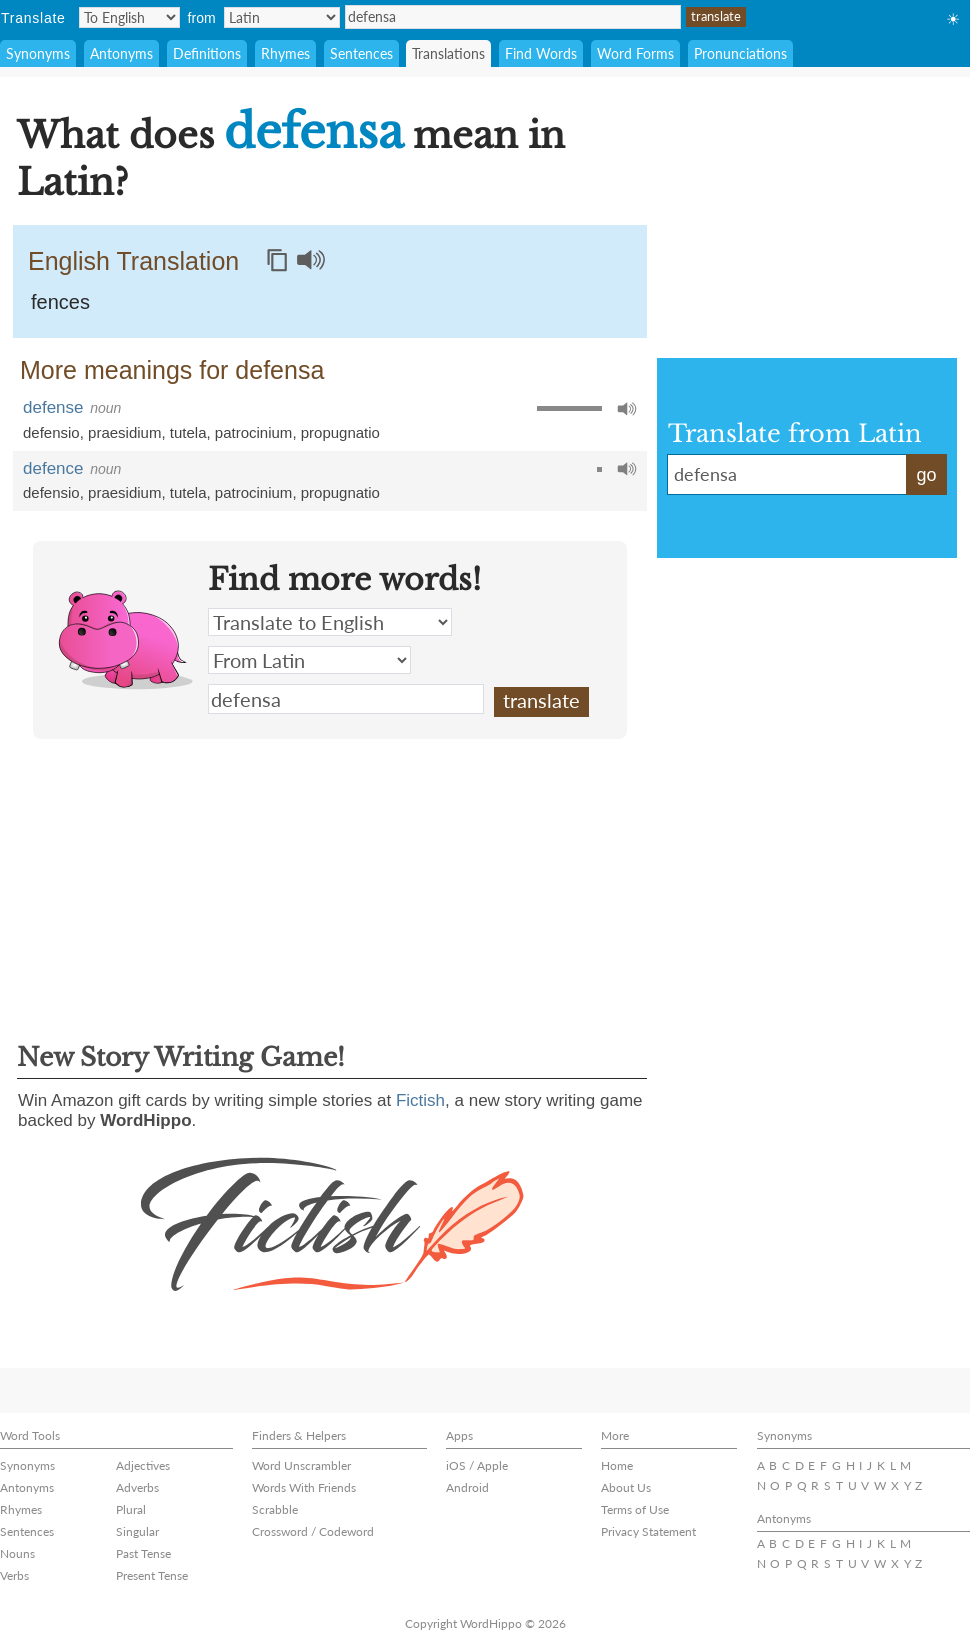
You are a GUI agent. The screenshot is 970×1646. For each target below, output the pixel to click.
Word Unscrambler (301, 1465)
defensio (51, 432)
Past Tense (143, 1553)
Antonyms (121, 53)
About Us (626, 1487)
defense (53, 407)
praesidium (124, 432)
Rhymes (285, 53)
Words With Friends (304, 1487)
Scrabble (275, 1509)
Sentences (361, 53)
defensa (513, 17)
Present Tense (152, 1575)
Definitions (207, 53)
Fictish (420, 1100)
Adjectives (143, 1465)
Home (617, 1465)
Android (467, 1487)
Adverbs (137, 1487)
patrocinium (254, 432)
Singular (137, 1531)
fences (60, 302)
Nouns (17, 1553)
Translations (448, 53)
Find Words (541, 53)
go (926, 475)
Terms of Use (635, 1509)
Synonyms (38, 53)
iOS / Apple (477, 1465)
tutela (188, 432)
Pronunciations (740, 53)
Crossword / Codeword (313, 1531)
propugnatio (340, 432)
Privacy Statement (648, 1531)
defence (53, 468)
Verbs (14, 1575)
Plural (131, 1509)
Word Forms (635, 53)
